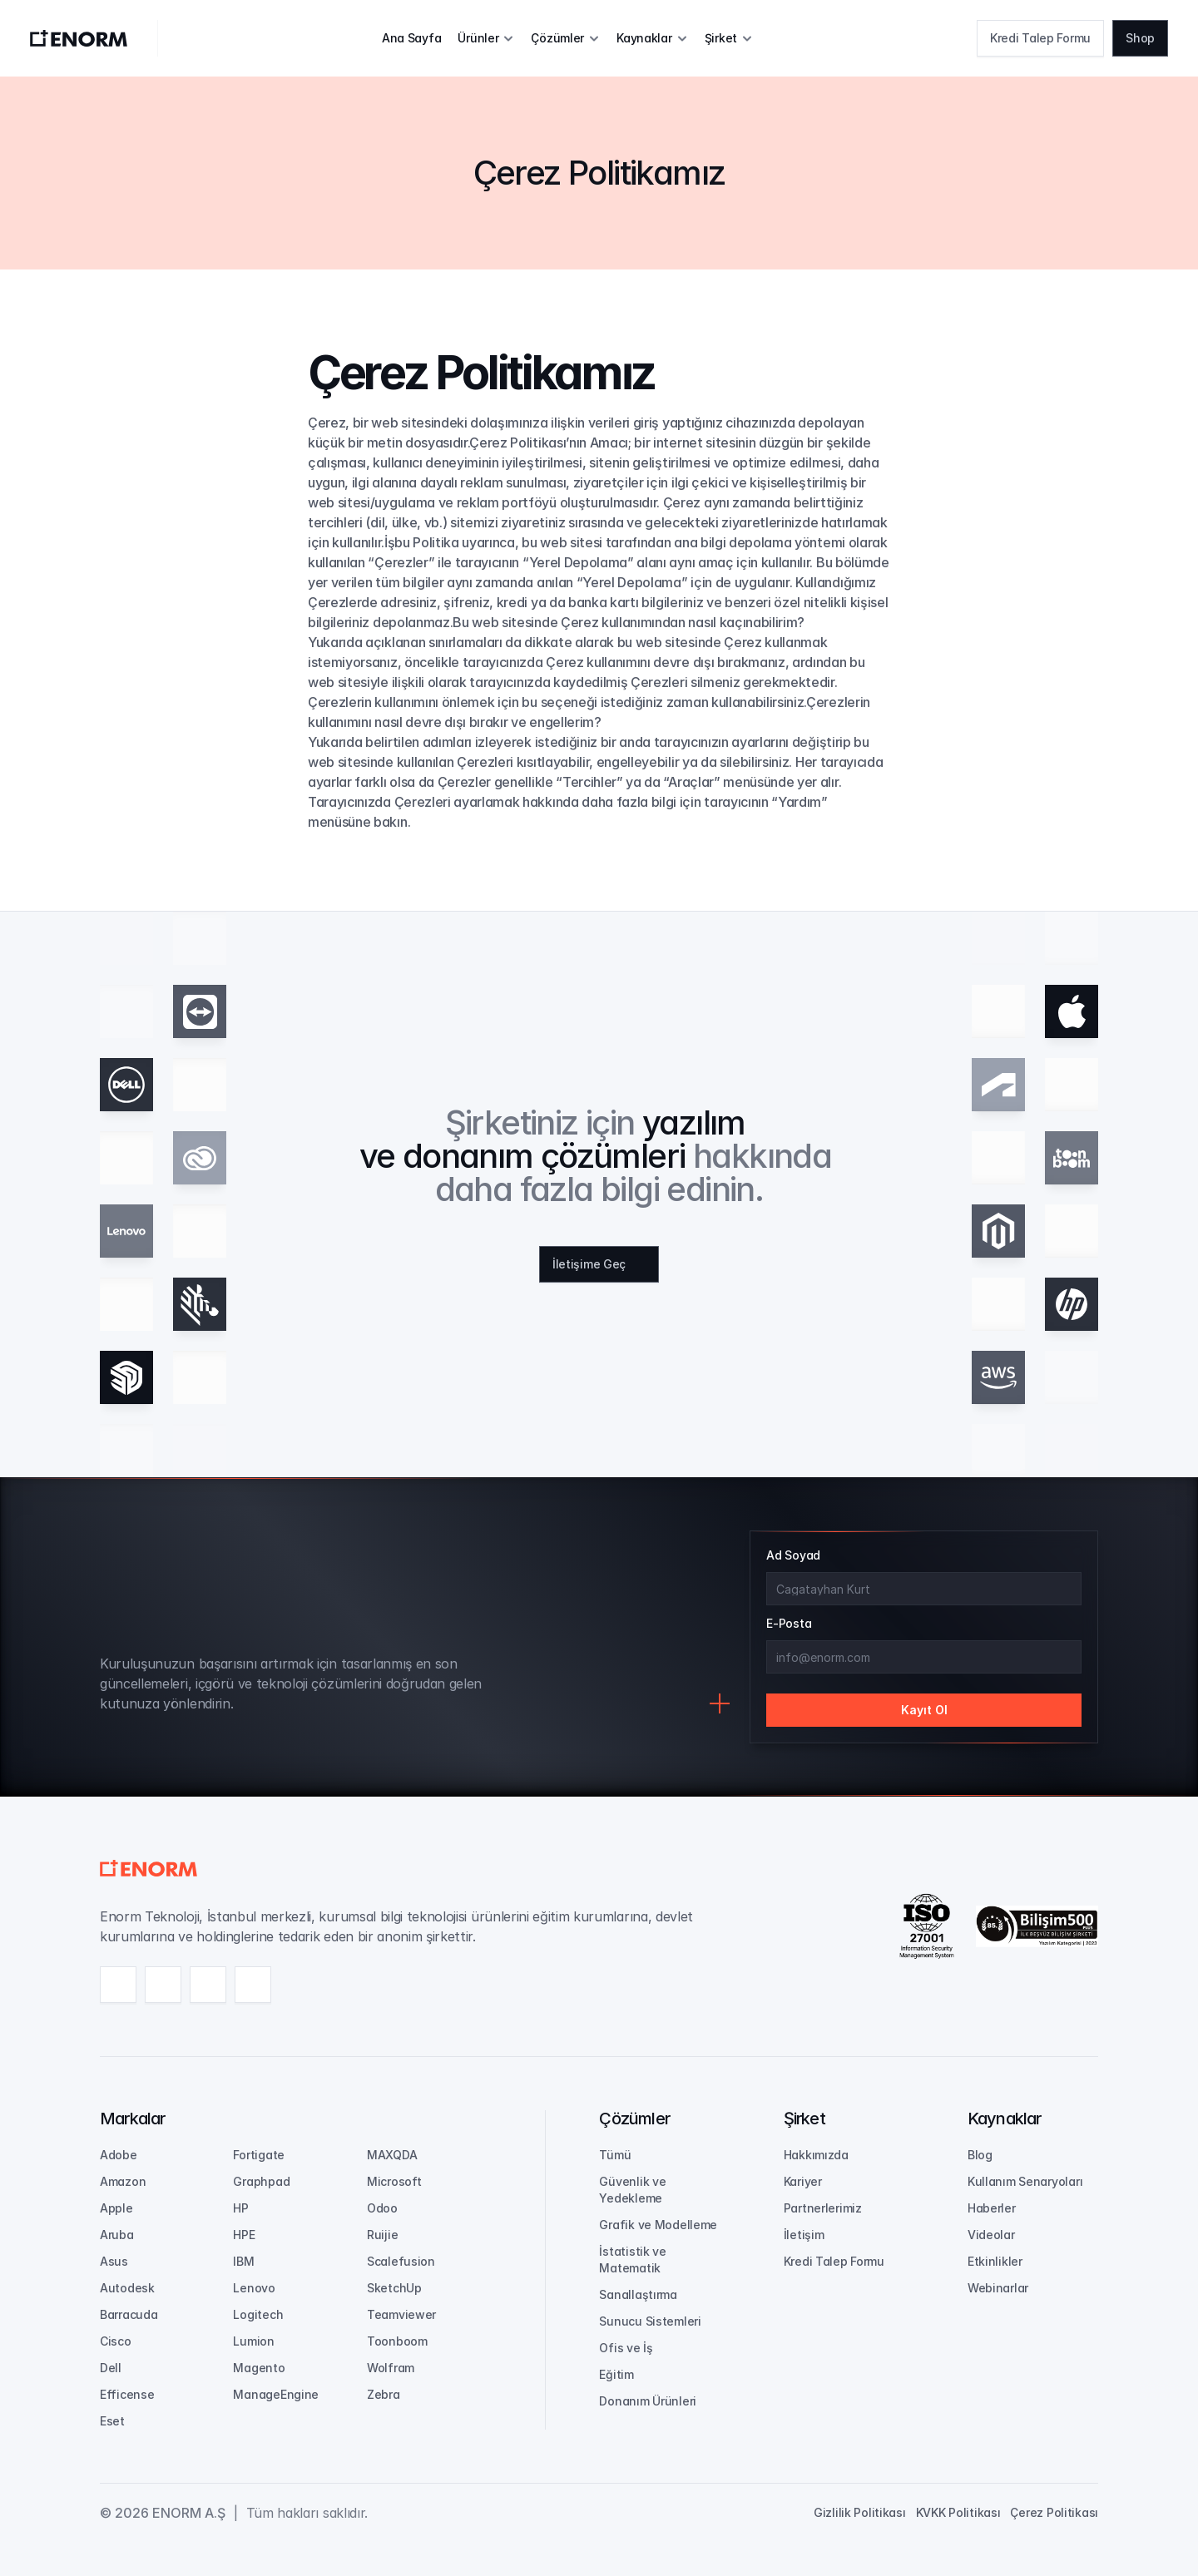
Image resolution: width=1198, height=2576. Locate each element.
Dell (110, 2368)
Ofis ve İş (625, 2348)
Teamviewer (401, 2314)
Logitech (258, 2314)
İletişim (804, 2234)
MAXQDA (392, 2155)
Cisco (115, 2341)
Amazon (123, 2181)
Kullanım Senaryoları (1025, 2181)
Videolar (991, 2234)
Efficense (127, 2394)
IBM (243, 2261)
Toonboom (397, 2341)
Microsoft (394, 2181)
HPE (244, 2234)
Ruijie (382, 2234)
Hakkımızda (816, 2155)
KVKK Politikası (958, 2512)
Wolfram (390, 2368)
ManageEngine (276, 2394)
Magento (259, 2368)
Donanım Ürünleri (647, 2401)
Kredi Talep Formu (834, 2261)
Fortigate (258, 2155)
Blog (980, 2155)
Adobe (118, 2155)
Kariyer (803, 2181)
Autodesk (127, 2288)
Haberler (992, 2208)
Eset (112, 2421)
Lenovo (254, 2288)
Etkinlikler (995, 2261)
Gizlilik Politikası (860, 2512)
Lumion (253, 2341)
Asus (114, 2261)
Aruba (117, 2234)
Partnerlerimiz (823, 2208)
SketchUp (394, 2288)
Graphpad (261, 2181)
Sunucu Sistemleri (649, 2321)
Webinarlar (998, 2288)
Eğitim (616, 2374)
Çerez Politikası (1054, 2512)
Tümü (615, 2155)
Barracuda (128, 2314)
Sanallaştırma (637, 2294)
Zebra (383, 2394)
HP (240, 2208)
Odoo (382, 2208)
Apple (116, 2208)
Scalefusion (401, 2261)
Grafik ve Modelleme (658, 2225)
